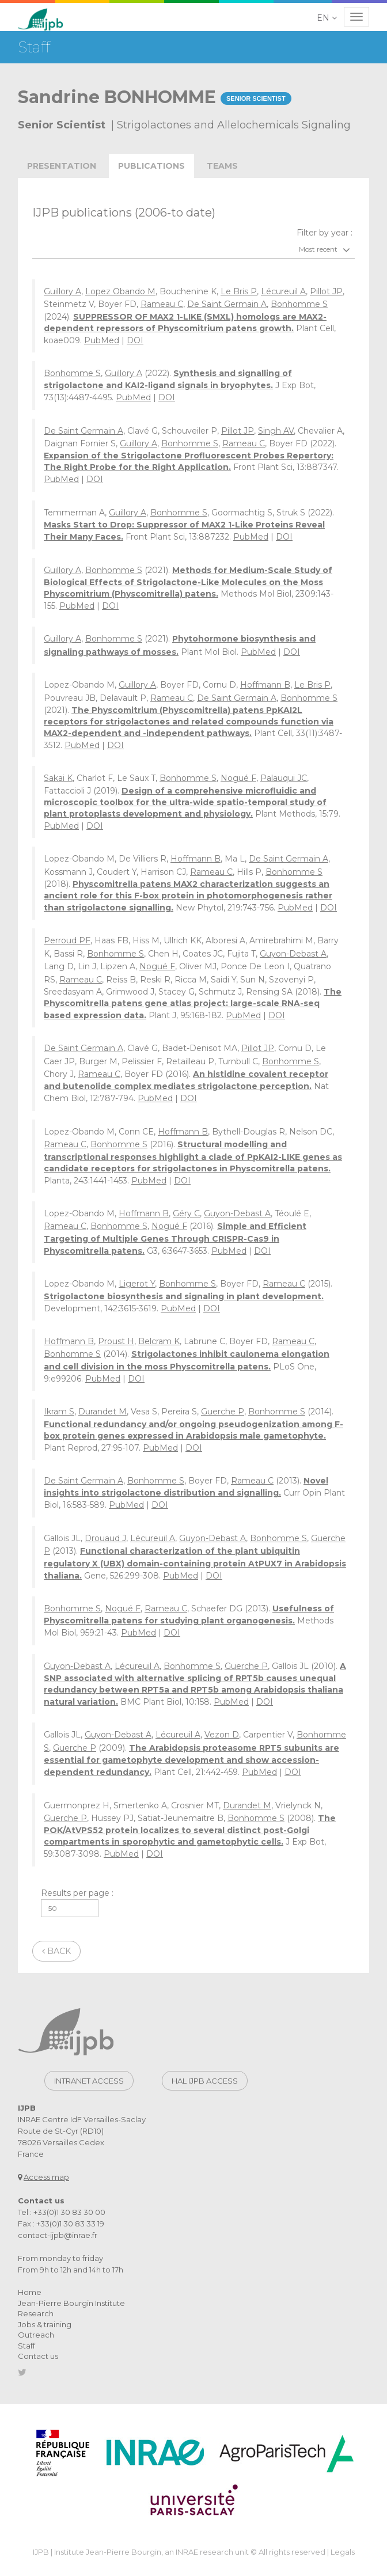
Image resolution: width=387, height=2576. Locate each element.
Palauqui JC (283, 778)
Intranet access (89, 2080)
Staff (26, 2345)
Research (36, 2313)
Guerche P (222, 1411)
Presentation (61, 166)
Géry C (186, 1213)
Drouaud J (105, 1538)
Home (29, 2292)
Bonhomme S (299, 304)
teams (222, 166)
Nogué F (238, 778)
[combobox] (193, 249)
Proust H (116, 1341)
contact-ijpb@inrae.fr (57, 2235)
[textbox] (193, 249)
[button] (328, 18)
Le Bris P (239, 291)
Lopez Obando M (120, 291)
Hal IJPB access (205, 2080)
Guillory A (62, 291)
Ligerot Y (137, 1283)
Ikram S (59, 1411)
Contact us (38, 2356)
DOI (135, 340)
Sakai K (58, 778)
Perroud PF (67, 940)
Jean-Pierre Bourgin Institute (71, 2303)
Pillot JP (326, 291)
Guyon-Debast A (293, 954)
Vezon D (221, 1734)
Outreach (36, 2334)
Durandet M (102, 1411)
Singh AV (276, 431)
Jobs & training (44, 2324)
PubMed (101, 340)
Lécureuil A (283, 291)
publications (151, 166)
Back (56, 1951)
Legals (343, 2551)
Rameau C (162, 304)
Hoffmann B (265, 685)
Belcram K (159, 1341)
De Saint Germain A (227, 304)
